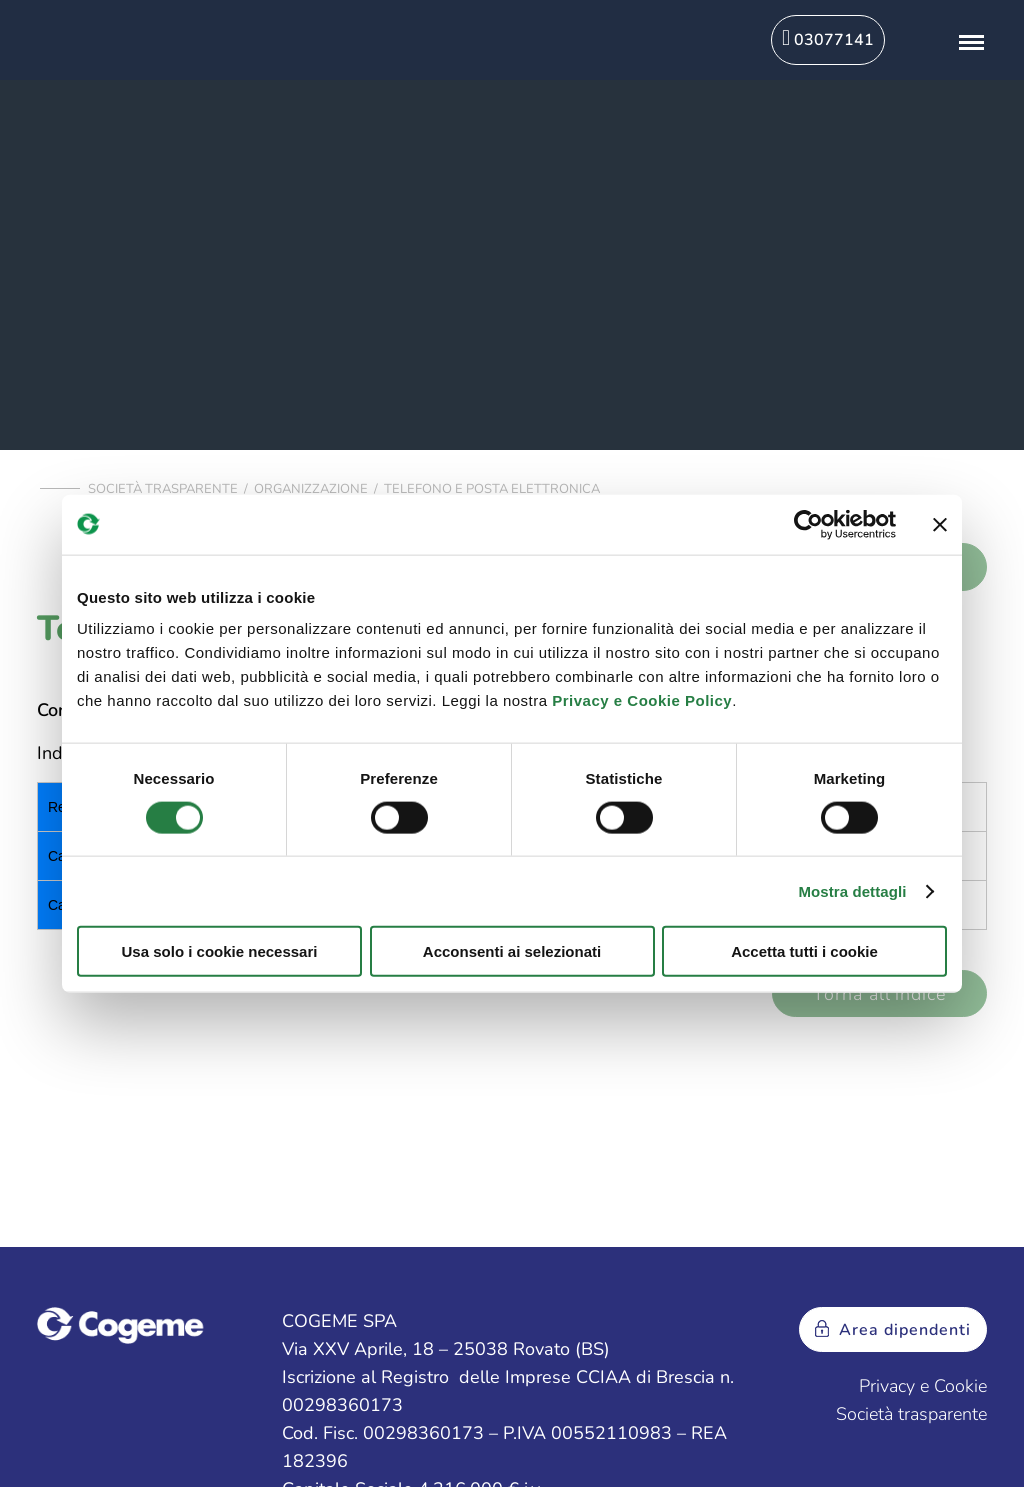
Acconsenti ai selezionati (512, 951)
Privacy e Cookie (923, 1386)
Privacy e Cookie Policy (642, 700)
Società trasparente (163, 489)
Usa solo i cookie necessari (220, 951)
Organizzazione (311, 489)
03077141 (828, 39)
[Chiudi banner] (940, 524)
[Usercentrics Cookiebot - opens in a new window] (808, 524)
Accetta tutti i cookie (804, 951)
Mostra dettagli (852, 890)
